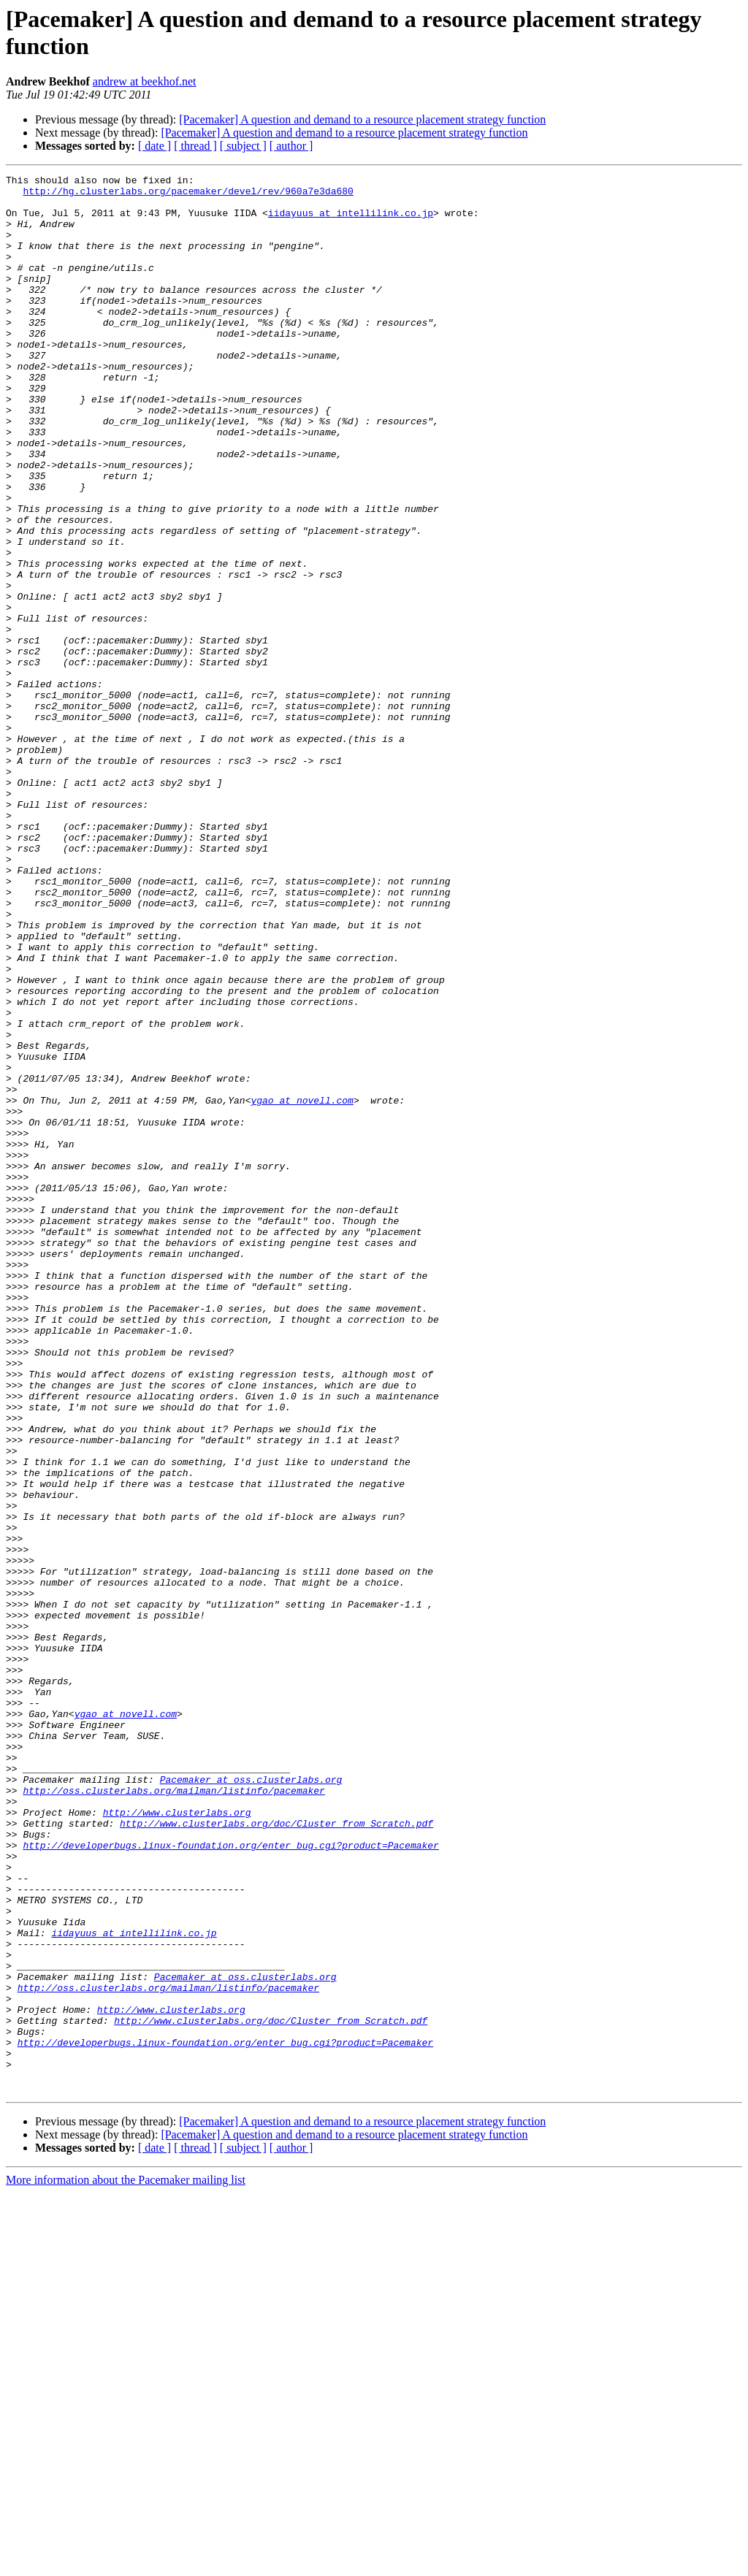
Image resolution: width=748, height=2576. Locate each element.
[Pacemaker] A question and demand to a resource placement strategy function (362, 119)
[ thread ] (195, 145)
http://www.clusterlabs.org (177, 2140)
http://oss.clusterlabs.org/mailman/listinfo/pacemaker (173, 2114)
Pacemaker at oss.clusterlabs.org (251, 2101)
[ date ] (154, 145)
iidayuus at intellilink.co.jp (350, 221)
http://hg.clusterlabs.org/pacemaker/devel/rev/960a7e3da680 (188, 195)
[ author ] (291, 145)
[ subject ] (243, 145)
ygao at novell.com (302, 1286)
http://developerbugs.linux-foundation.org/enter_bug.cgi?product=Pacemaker (230, 2180)
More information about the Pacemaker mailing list (125, 2563)
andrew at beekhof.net (144, 81)
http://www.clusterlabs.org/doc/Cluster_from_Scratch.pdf (276, 2153)
